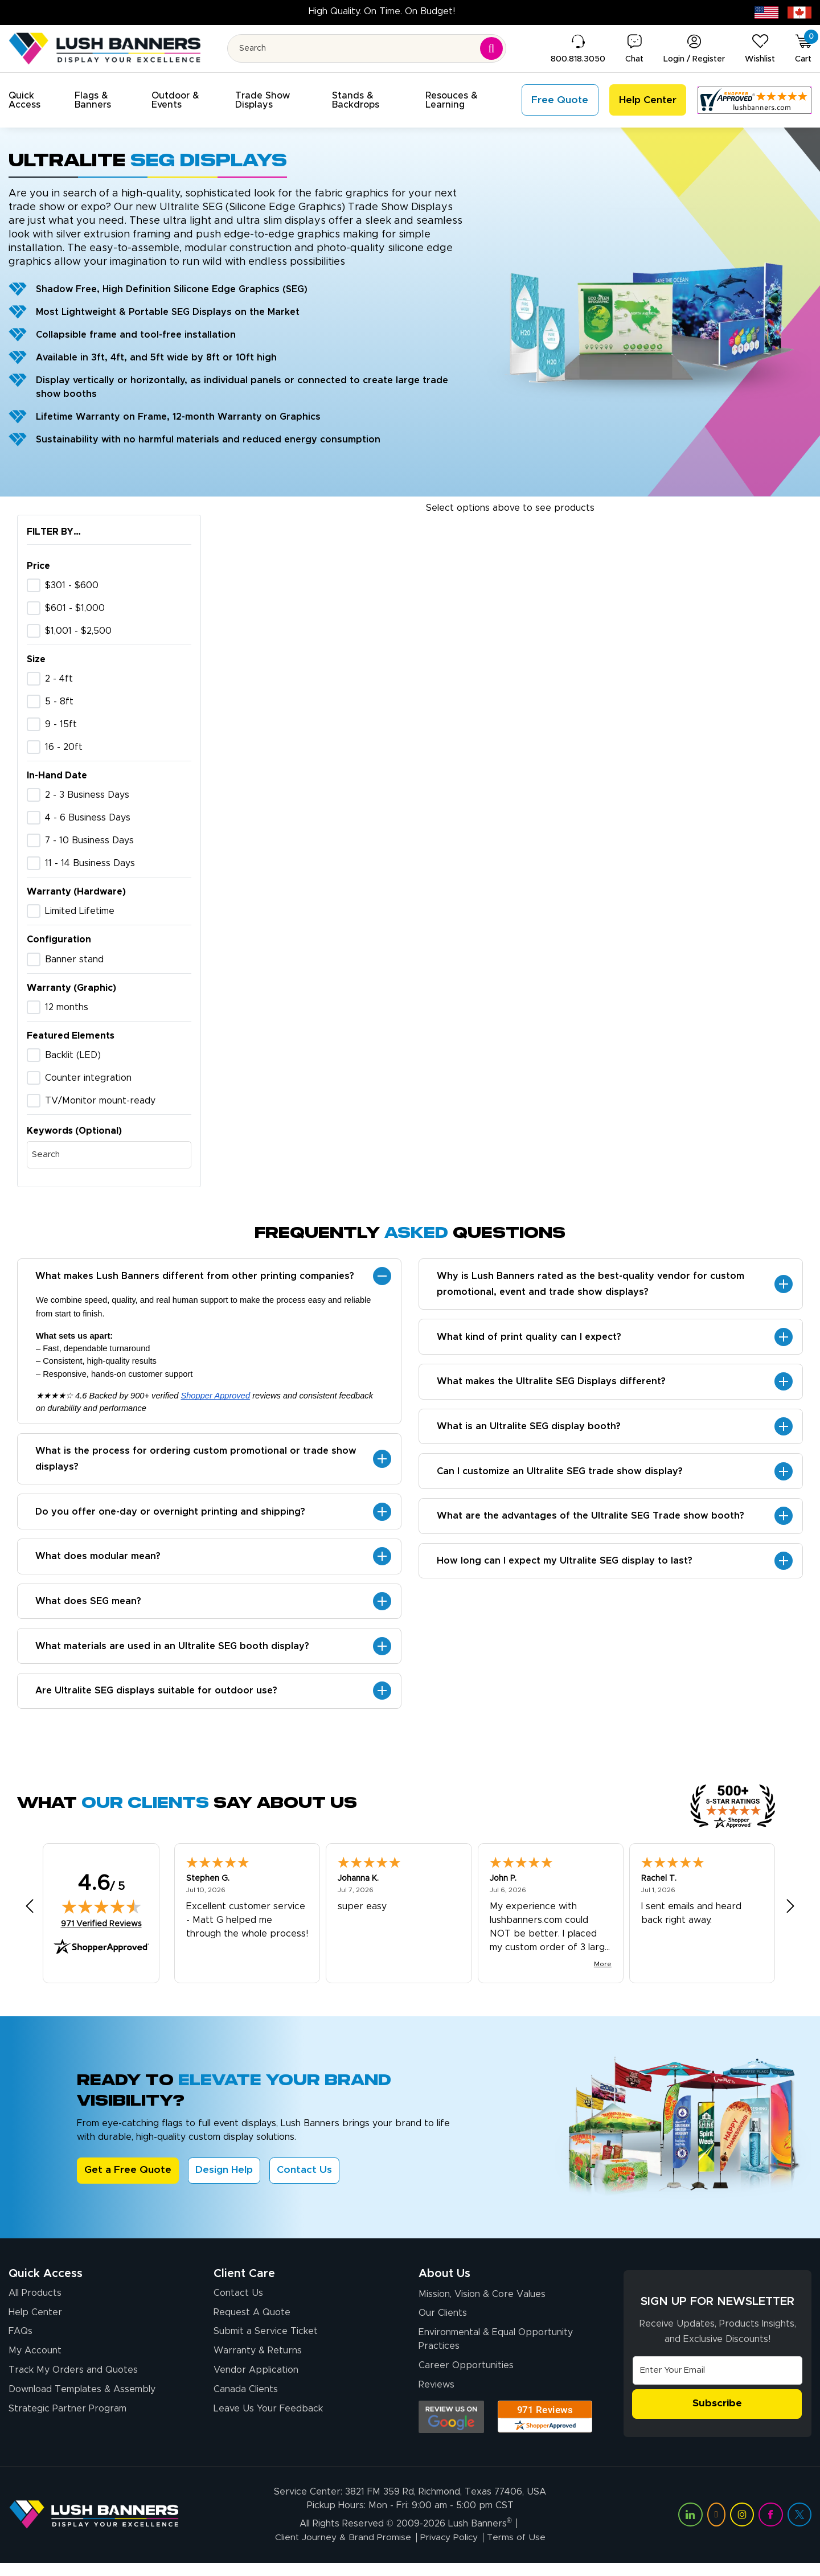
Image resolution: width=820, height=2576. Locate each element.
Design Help (224, 2180)
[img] (101, 1915)
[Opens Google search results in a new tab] (451, 2429)
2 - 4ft (59, 678)
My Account (35, 2361)
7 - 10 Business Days (89, 840)
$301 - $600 (72, 585)
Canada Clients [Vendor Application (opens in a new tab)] (246, 2401)
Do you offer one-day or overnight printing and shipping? (171, 1514)
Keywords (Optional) (74, 1130)
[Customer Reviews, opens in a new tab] (754, 100)
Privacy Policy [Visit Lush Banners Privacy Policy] (449, 2551)
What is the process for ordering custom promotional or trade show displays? (196, 1461)
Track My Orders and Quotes (73, 2381)
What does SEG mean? (88, 1606)
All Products (35, 2301)
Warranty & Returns (258, 2361)
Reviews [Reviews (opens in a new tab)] (436, 2397)
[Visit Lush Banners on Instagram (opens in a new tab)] (742, 2528)
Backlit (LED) (73, 1055)
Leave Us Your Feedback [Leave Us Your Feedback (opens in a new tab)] (268, 2422)
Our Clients (443, 2323)
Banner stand (74, 959)
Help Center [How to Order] (35, 2322)
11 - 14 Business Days (90, 863)
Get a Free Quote (127, 2180)
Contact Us (305, 2180)
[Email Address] (717, 2379)
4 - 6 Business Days (87, 817)
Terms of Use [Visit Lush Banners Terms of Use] (518, 2551)
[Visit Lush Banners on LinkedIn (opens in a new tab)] (690, 2528)
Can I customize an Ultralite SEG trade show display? (560, 1477)
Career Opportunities (466, 2377)
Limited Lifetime (79, 911)
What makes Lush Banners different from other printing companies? (195, 1276)
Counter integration (88, 1077)
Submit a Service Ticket (266, 2342)
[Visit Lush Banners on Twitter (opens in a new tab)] (799, 2528)
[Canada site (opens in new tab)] (799, 12)
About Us (444, 2282)
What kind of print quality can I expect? (530, 1338)
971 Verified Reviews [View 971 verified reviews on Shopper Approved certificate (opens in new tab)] (101, 1932)
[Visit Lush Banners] (94, 2527)
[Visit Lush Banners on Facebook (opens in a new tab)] (770, 2528)
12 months (66, 1007)
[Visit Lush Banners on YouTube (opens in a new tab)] (716, 2528)
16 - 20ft (64, 747)
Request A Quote (252, 2322)
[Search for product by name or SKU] (367, 48)
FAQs (20, 2342)
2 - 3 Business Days (87, 794)
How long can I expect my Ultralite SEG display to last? (565, 1568)
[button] (35, 100)
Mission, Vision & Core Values (482, 2303)
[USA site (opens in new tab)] (766, 12)
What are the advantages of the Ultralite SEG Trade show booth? (590, 1522)
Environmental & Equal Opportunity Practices (496, 2350)
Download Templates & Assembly (82, 2401)
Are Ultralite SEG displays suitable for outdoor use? (157, 1699)
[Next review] (790, 1914)
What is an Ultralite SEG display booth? (529, 1430)
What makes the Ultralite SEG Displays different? (552, 1384)
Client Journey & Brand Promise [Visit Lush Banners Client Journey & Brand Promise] (341, 2551)
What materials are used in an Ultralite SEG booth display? (172, 1653)
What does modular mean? (98, 1560)
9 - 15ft (61, 724)
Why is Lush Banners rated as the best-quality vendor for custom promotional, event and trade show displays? (591, 1285)
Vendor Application (256, 2381)
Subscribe (717, 2413)
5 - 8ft (59, 701)
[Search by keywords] (109, 1154)
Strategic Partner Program (67, 2422)
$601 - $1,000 (75, 608)
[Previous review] (29, 1914)
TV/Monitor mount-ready (100, 1100)
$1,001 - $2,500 (78, 630)
